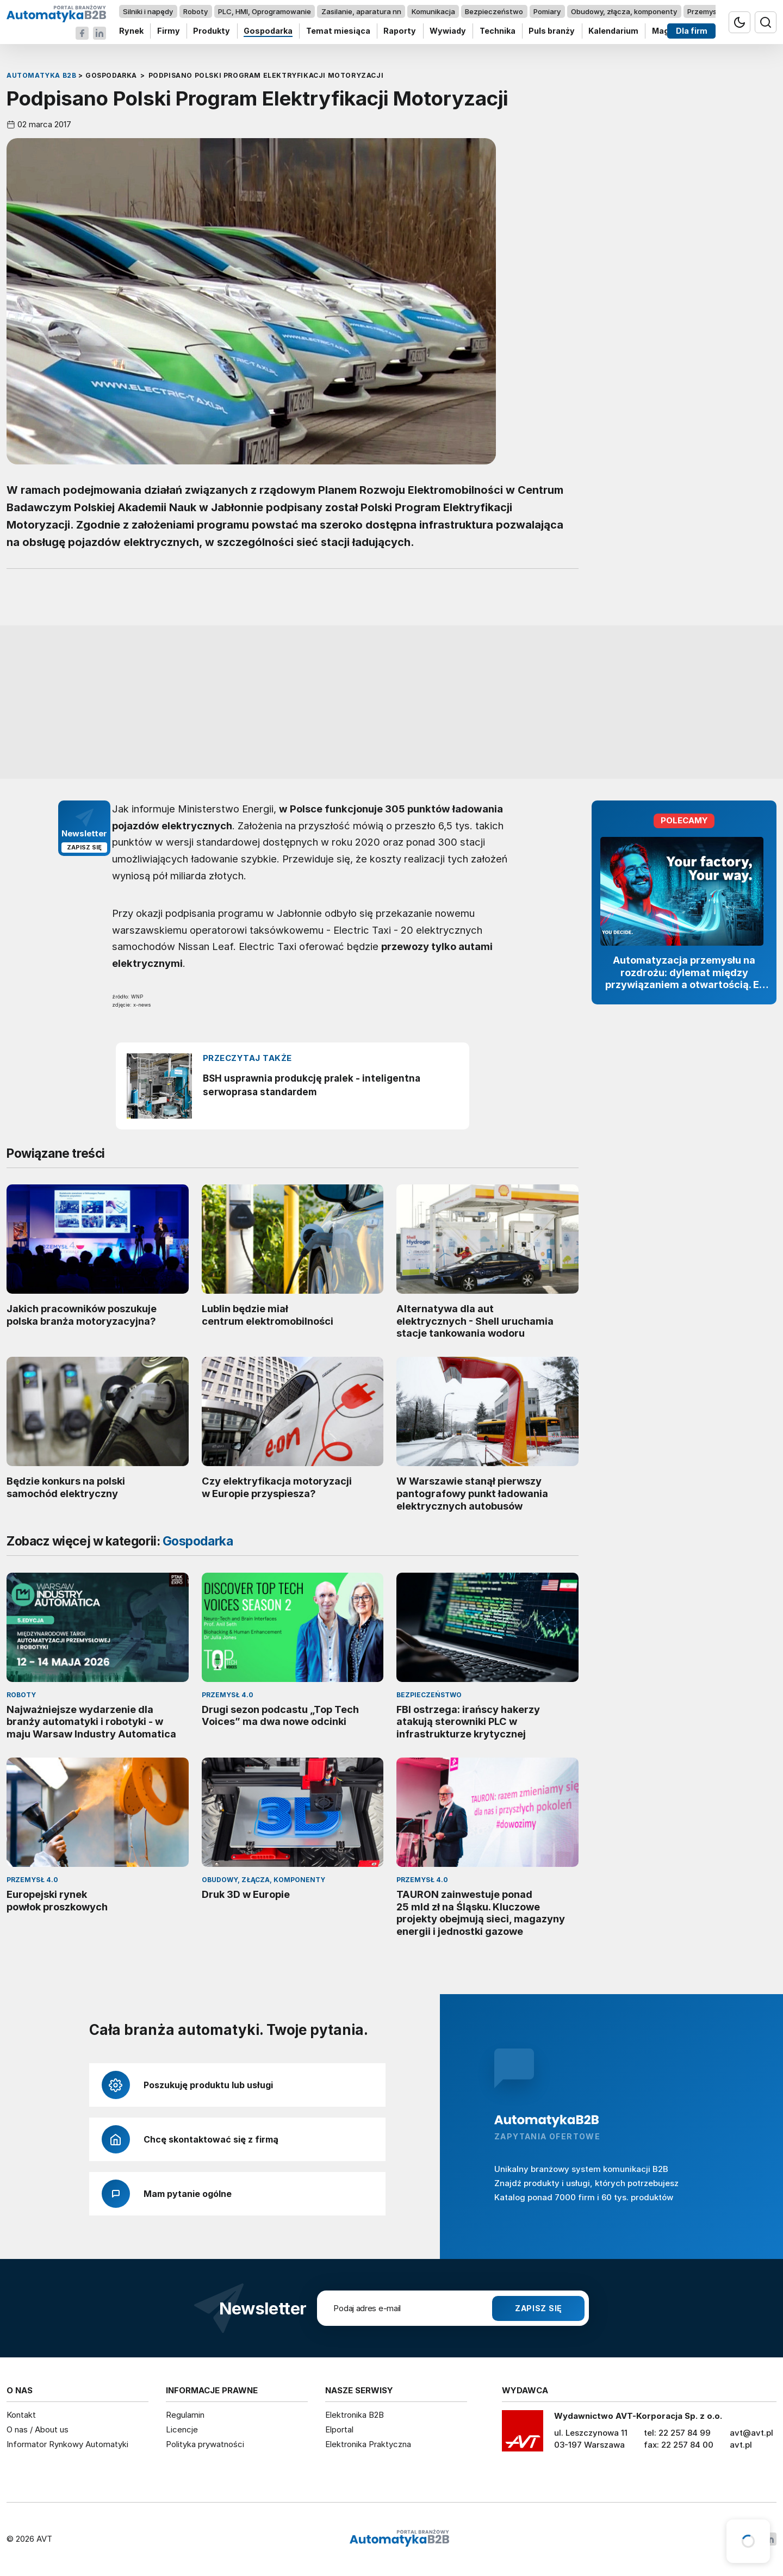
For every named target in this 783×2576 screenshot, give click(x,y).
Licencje (182, 2429)
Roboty (195, 11)
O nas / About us (38, 2429)
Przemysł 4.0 (709, 11)
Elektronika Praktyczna (368, 2444)
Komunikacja (433, 11)
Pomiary (547, 11)
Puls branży (552, 31)
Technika (497, 31)
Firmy (168, 31)
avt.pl (741, 2445)
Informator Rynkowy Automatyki (67, 2444)
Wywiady (448, 31)
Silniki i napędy (148, 11)
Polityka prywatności (205, 2444)
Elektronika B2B (354, 2415)
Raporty (399, 31)
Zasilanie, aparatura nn (361, 11)
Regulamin (185, 2415)
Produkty (211, 31)
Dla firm (691, 31)
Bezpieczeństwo (494, 11)
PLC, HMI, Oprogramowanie (264, 11)
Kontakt (21, 2415)
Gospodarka (268, 31)
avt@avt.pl (751, 2433)
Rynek (131, 31)
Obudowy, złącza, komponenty (624, 11)
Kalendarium (613, 31)
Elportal (339, 2429)
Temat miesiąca (338, 31)
